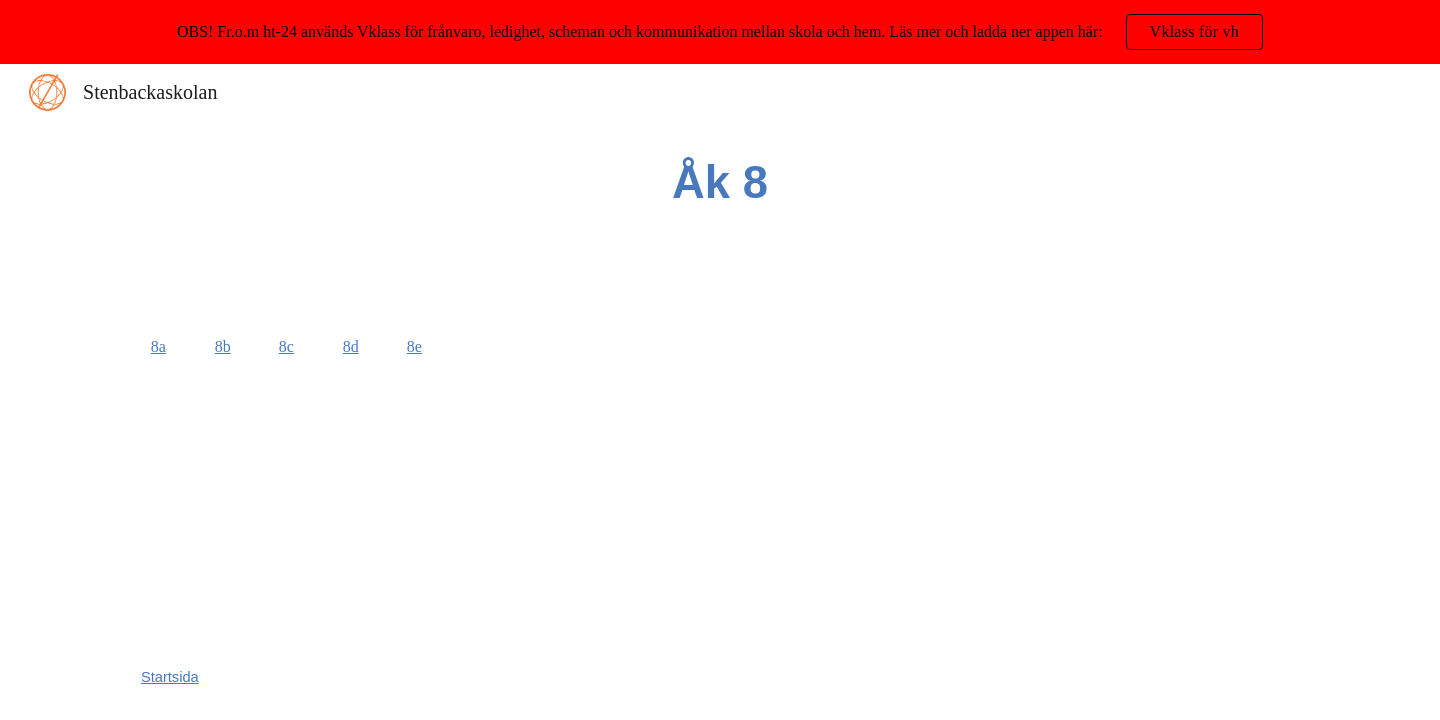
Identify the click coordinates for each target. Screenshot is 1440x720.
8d (351, 346)
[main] (720, 183)
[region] (720, 32)
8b (223, 346)
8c (286, 346)
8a (158, 346)
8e (414, 346)
